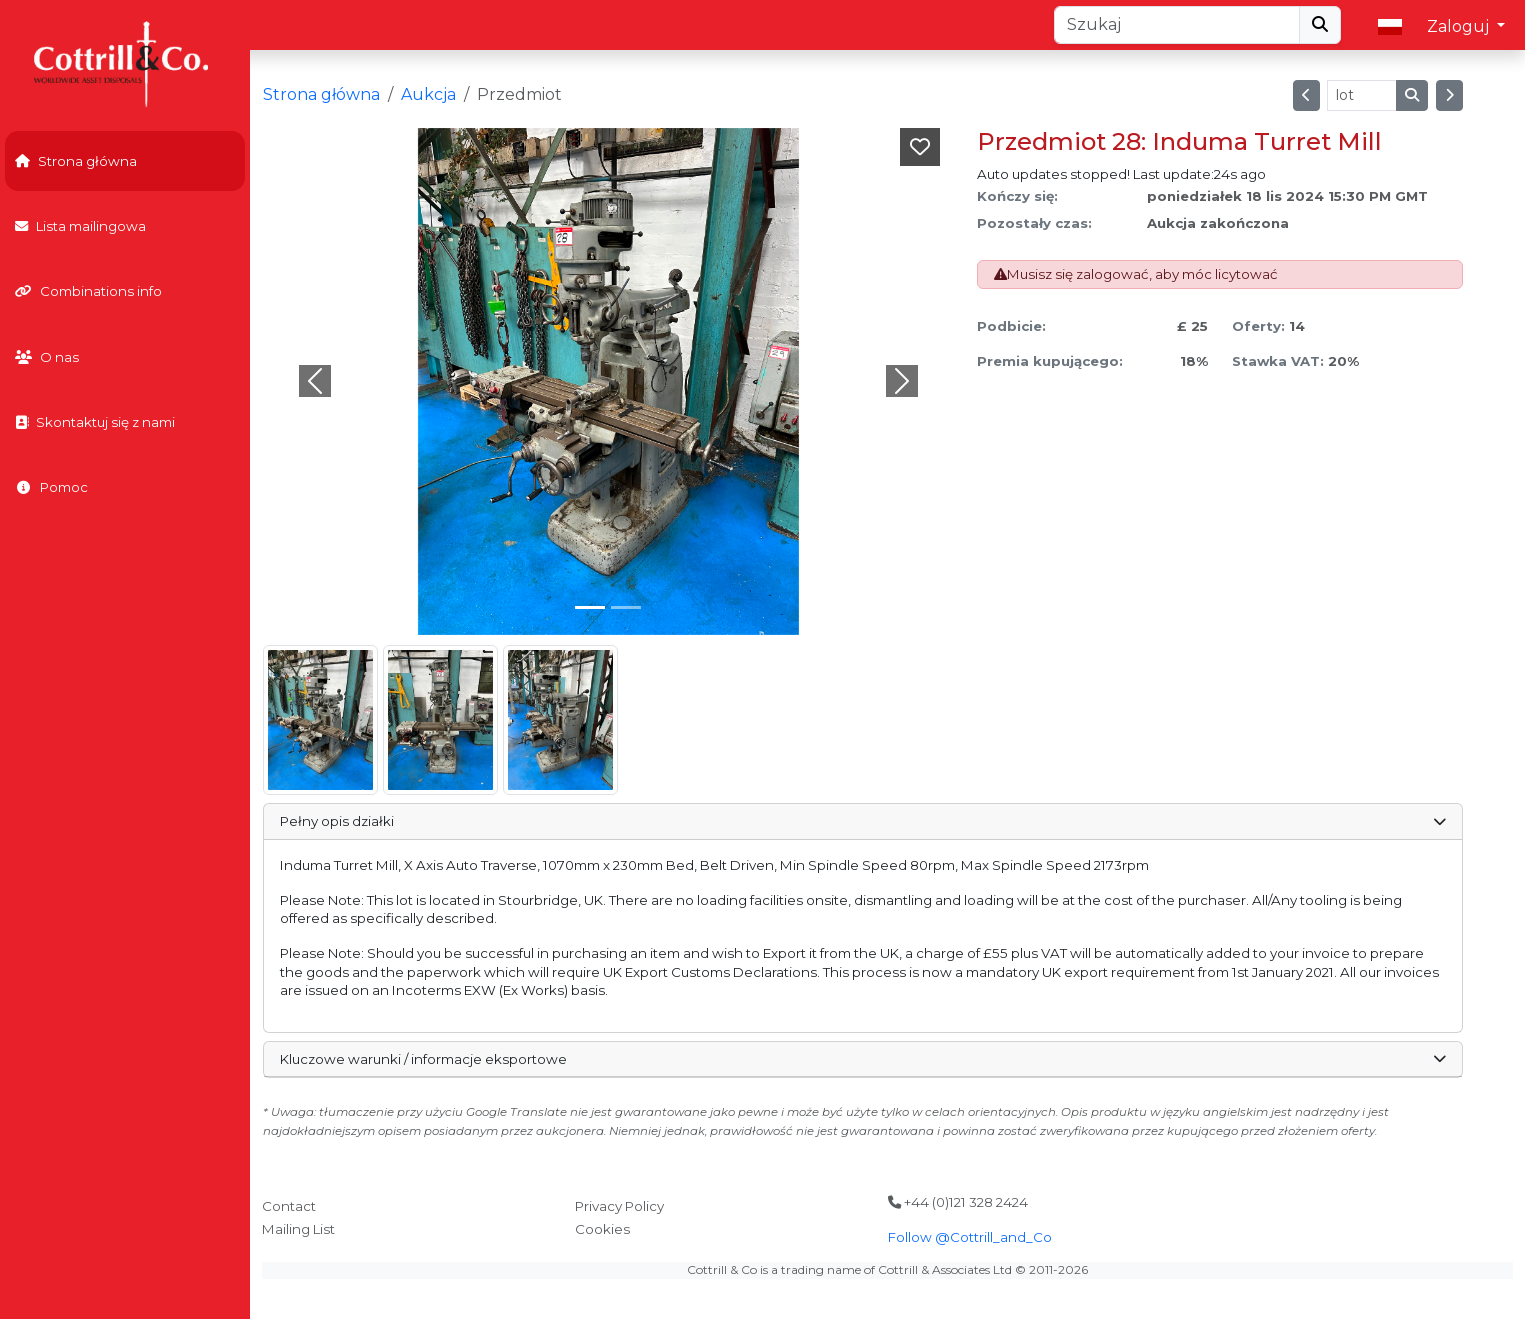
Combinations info (88, 291)
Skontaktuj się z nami (95, 422)
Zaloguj (1460, 26)
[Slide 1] (626, 607)
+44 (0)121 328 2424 (958, 1202)
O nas (47, 357)
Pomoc (51, 487)
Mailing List (298, 1229)
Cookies (602, 1229)
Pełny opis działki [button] (863, 821)
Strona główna (76, 161)
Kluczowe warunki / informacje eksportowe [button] (863, 1059)
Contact (289, 1206)
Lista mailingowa (80, 226)
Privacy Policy (619, 1206)
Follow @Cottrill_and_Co (970, 1237)
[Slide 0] (590, 607)
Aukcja (428, 94)
